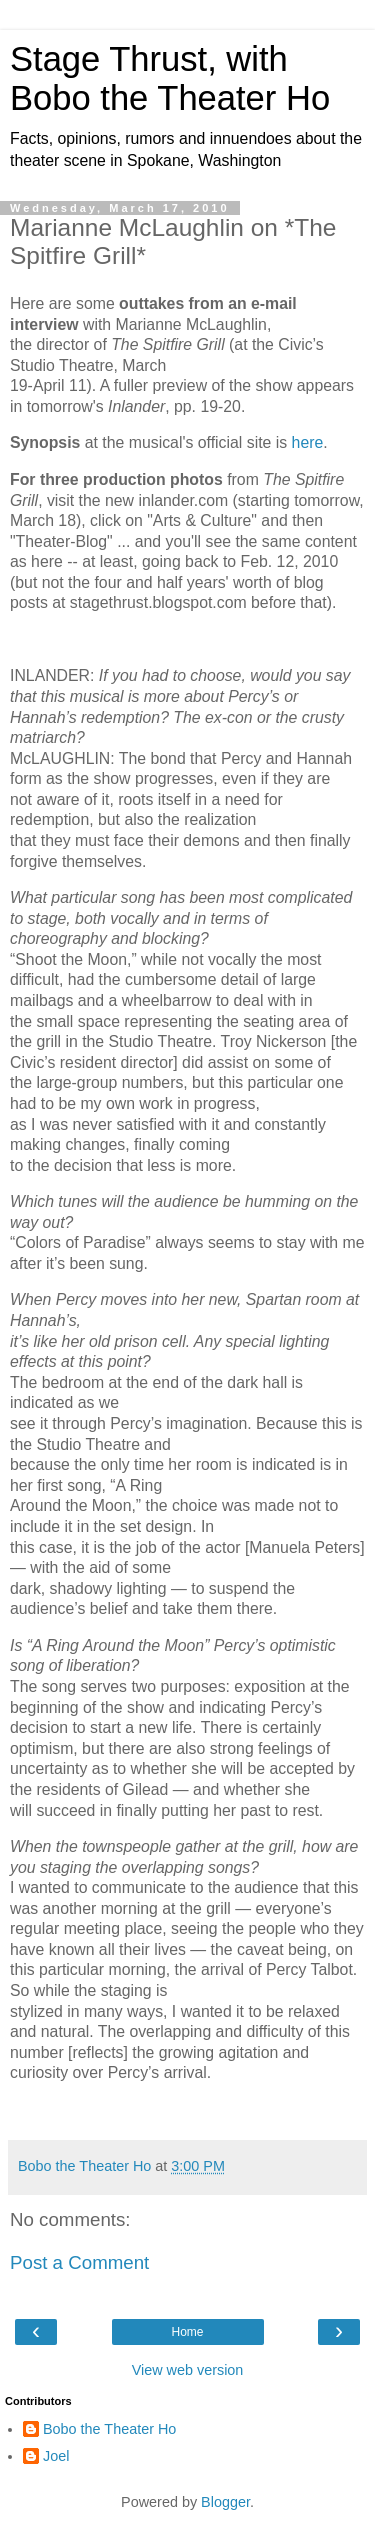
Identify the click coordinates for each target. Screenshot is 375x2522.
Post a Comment (79, 2262)
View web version (188, 2370)
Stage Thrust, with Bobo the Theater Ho (170, 78)
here (308, 442)
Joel (56, 2456)
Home (187, 2332)
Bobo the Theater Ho (109, 2429)
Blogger (225, 2502)
